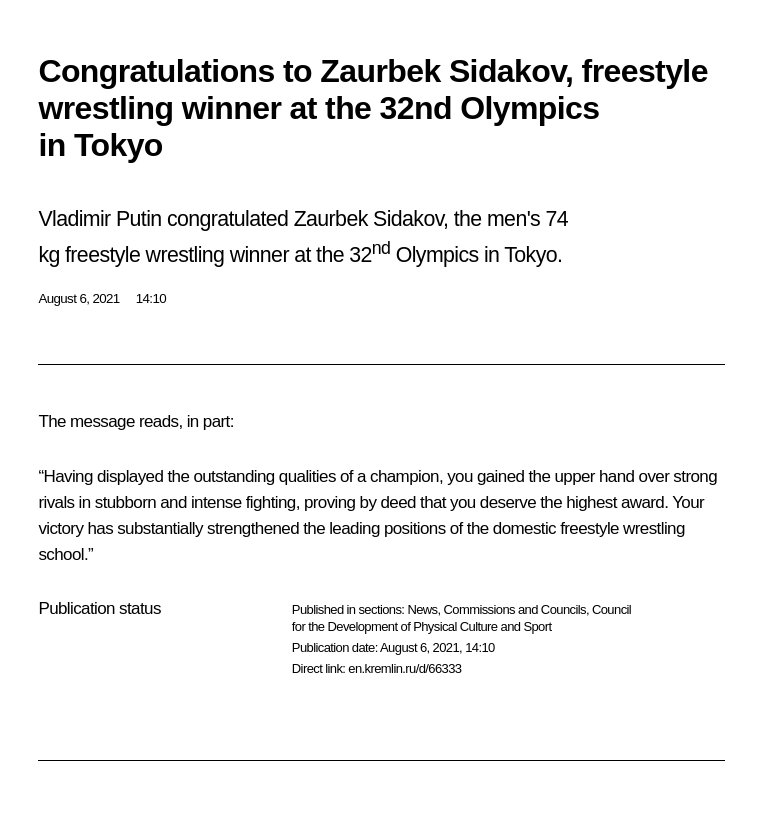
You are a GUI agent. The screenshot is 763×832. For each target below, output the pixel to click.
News (422, 609)
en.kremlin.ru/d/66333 (404, 668)
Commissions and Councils (515, 609)
